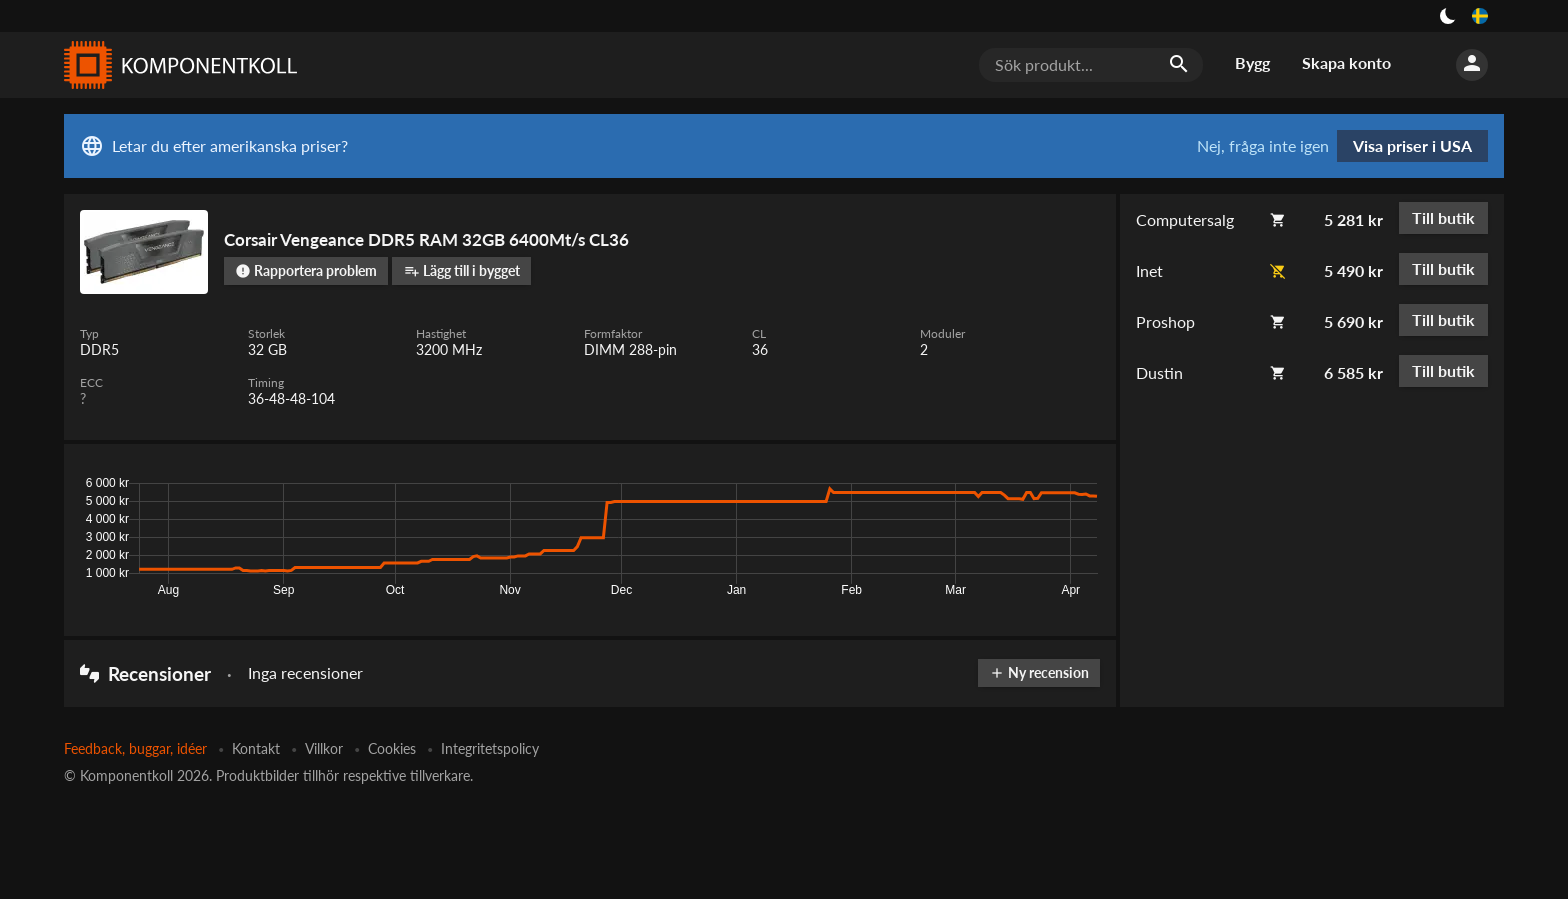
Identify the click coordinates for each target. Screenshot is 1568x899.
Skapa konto (1346, 62)
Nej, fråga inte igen (1263, 146)
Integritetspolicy (490, 748)
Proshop (1165, 321)
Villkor (324, 748)
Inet (1149, 270)
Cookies (392, 748)
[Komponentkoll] (176, 65)
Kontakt (256, 748)
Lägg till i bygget (462, 270)
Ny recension (1039, 672)
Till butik (1443, 217)
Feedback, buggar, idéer (135, 748)
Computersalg (1185, 219)
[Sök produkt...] (1091, 65)
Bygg (1252, 62)
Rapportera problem (306, 270)
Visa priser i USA (1412, 145)
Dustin (1159, 372)
